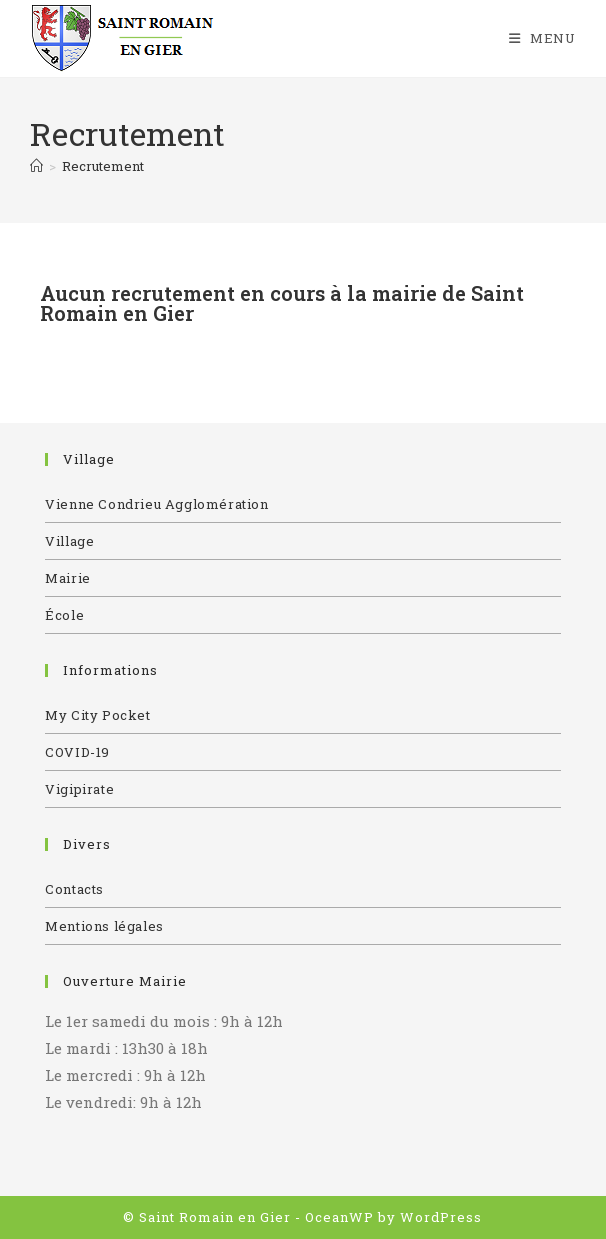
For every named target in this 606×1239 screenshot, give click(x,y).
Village (69, 541)
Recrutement (103, 166)
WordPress (441, 1217)
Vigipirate (79, 789)
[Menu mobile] (542, 38)
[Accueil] (36, 166)
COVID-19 (77, 752)
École (64, 615)
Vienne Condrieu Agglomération (156, 504)
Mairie (68, 578)
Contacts (74, 889)
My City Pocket (97, 715)
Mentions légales (104, 926)
